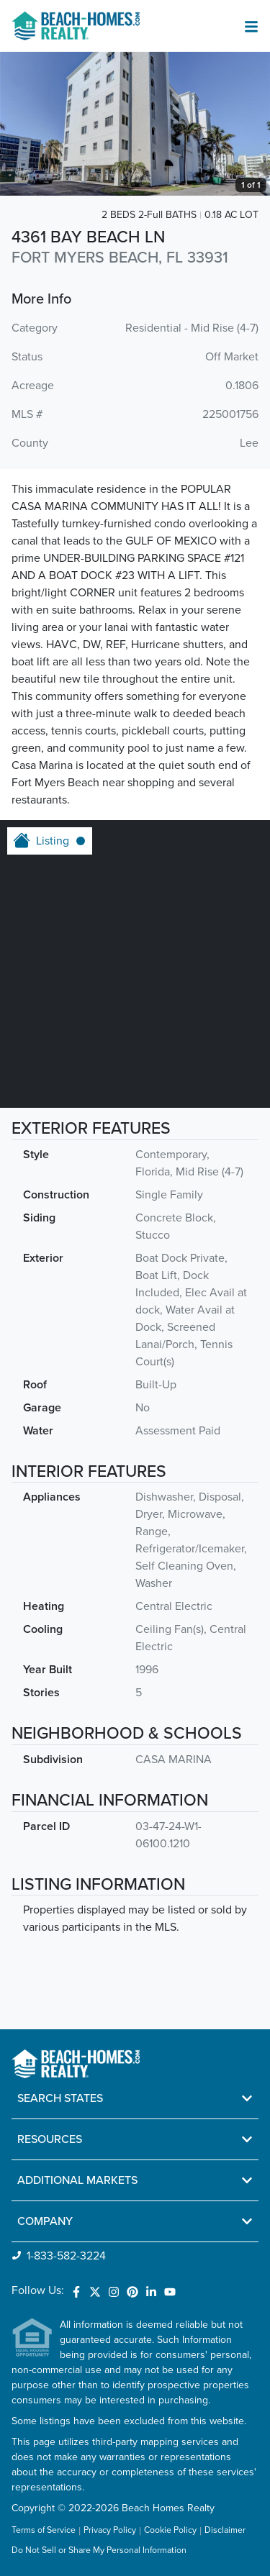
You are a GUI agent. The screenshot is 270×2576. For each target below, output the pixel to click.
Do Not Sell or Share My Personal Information (99, 2551)
